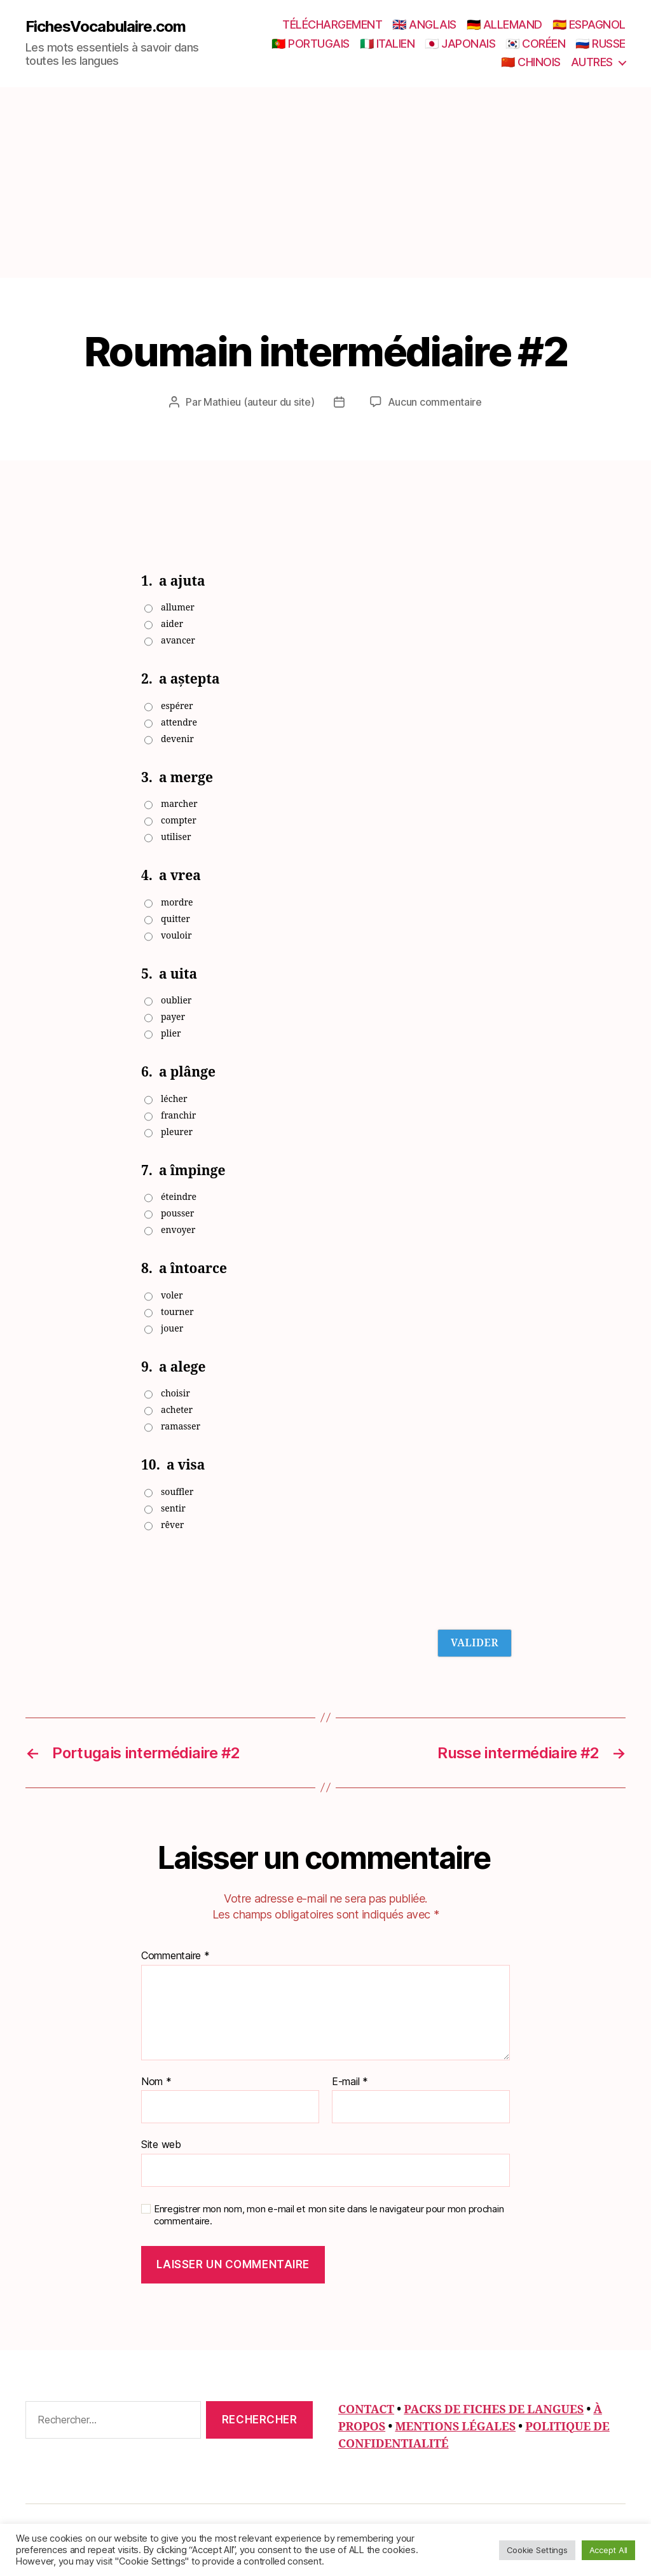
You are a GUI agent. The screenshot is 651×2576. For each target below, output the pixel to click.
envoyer (178, 1230)
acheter (177, 1410)
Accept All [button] (608, 2550)
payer (173, 1017)
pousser (177, 1213)
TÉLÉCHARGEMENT (332, 24)
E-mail (350, 2082)
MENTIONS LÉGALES (455, 2427)
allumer (178, 607)
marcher (179, 804)
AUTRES (592, 62)
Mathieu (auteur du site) (259, 402)
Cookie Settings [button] (537, 2550)
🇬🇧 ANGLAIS (424, 24)
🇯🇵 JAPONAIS (460, 43)
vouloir (176, 935)
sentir (173, 1508)
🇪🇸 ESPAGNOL (589, 24)
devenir (177, 739)
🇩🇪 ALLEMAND (504, 24)
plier (171, 1033)
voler (172, 1295)
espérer (177, 706)
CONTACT (366, 2409)
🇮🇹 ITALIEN (387, 43)
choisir (175, 1393)
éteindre (178, 1197)
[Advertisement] (325, 182)
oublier (176, 1000)
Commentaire (175, 1956)
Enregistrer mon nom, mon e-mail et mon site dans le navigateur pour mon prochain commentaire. (329, 2215)
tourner (177, 1312)
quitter (175, 919)
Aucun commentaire (435, 402)
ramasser (180, 1426)
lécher (174, 1099)
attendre (179, 722)
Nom (156, 2082)
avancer (178, 640)
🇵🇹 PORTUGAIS (310, 43)
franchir (178, 1115)
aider (172, 624)
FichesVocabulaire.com (105, 26)
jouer (172, 1328)
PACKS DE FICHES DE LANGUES (494, 2409)
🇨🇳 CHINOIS (531, 62)
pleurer (177, 1132)
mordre (177, 902)
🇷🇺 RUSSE (600, 43)
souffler (177, 1492)
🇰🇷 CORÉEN (535, 43)
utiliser (176, 837)
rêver (172, 1525)
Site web (161, 2144)
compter (178, 820)
